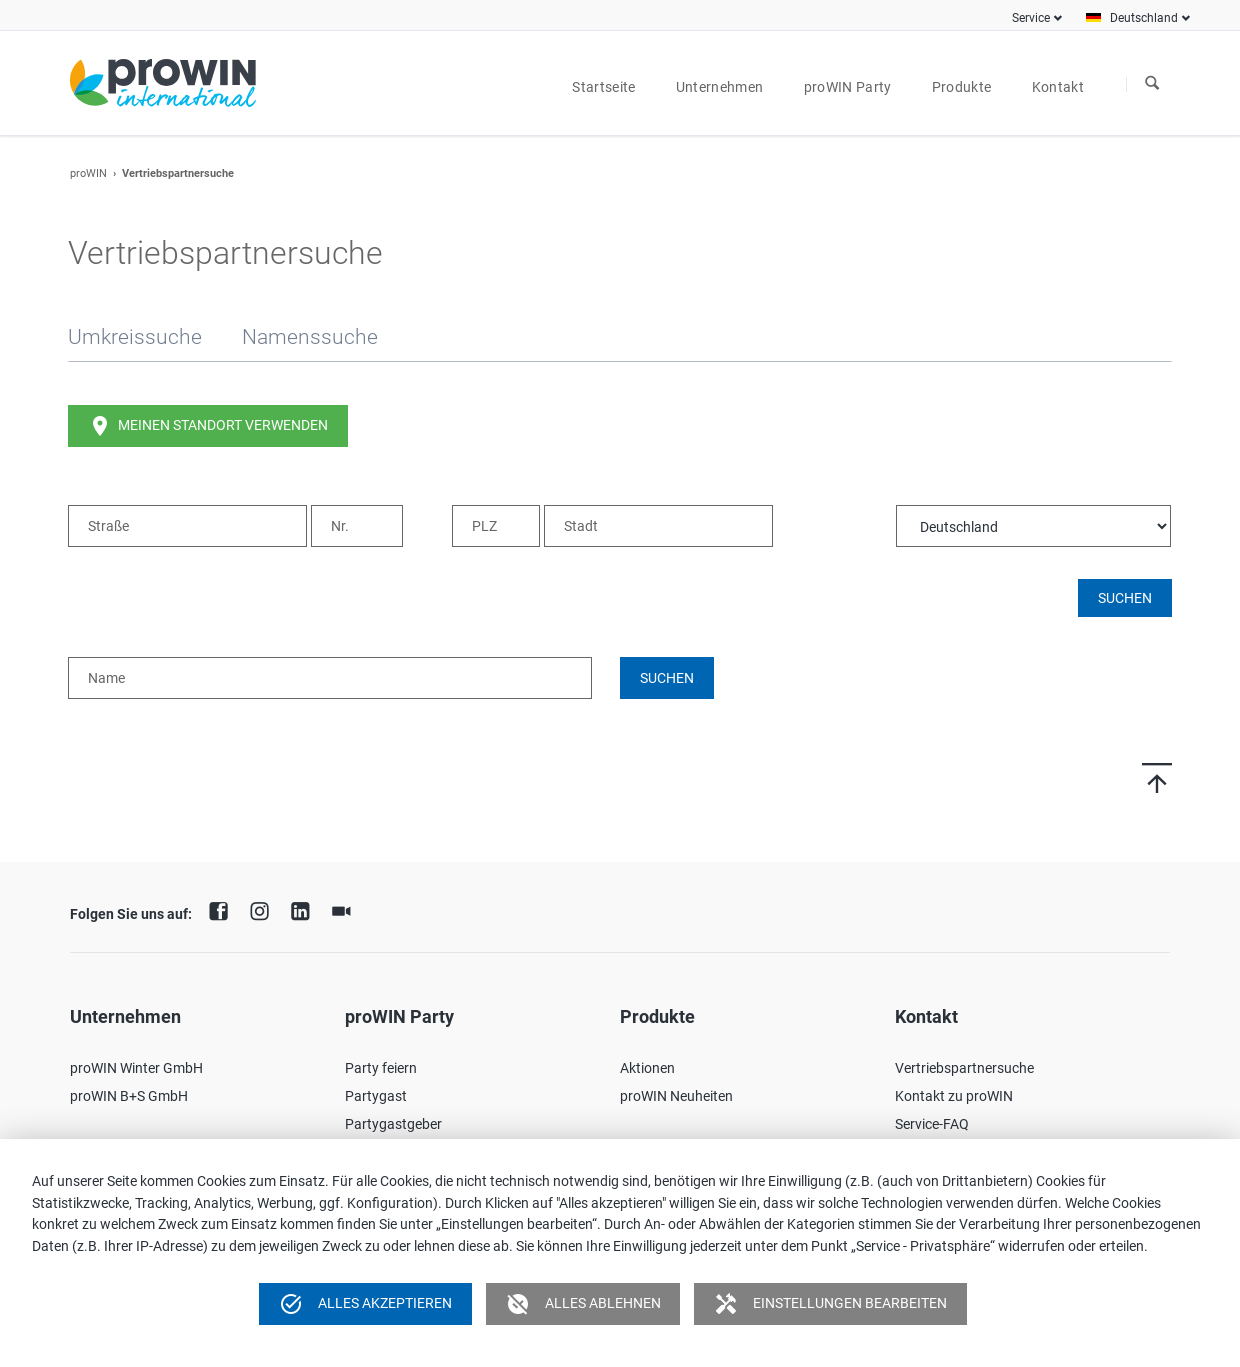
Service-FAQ (932, 1124)
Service (1031, 18)
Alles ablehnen (583, 1304)
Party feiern (381, 1068)
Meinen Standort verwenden (208, 426)
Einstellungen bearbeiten (830, 1304)
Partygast (376, 1096)
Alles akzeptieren (365, 1304)
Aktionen (647, 1068)
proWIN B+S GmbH (129, 1096)
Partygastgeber (393, 1124)
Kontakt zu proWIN (954, 1096)
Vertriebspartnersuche (964, 1068)
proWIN (88, 173)
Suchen (1152, 84)
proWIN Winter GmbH (136, 1068)
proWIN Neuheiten (676, 1096)
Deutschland (1144, 18)
